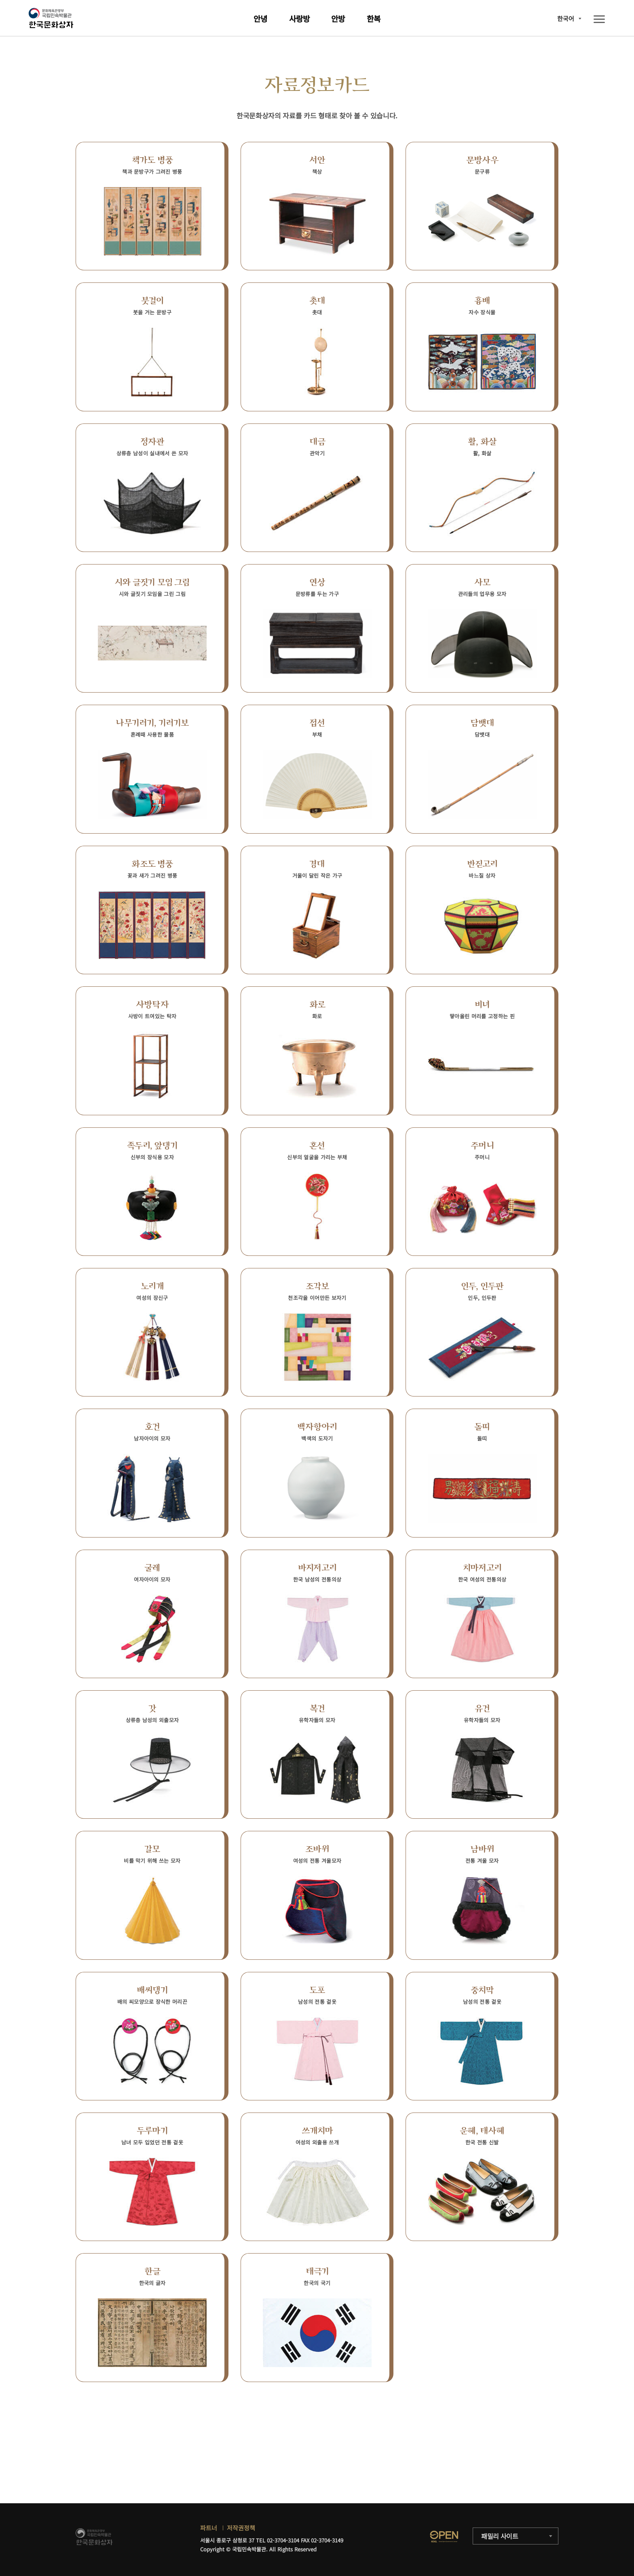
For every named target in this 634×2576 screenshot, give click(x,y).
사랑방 (299, 18)
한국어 (565, 18)
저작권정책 (241, 2527)
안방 (338, 18)
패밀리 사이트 (499, 2536)
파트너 (208, 2527)
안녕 (260, 18)
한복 (373, 18)
